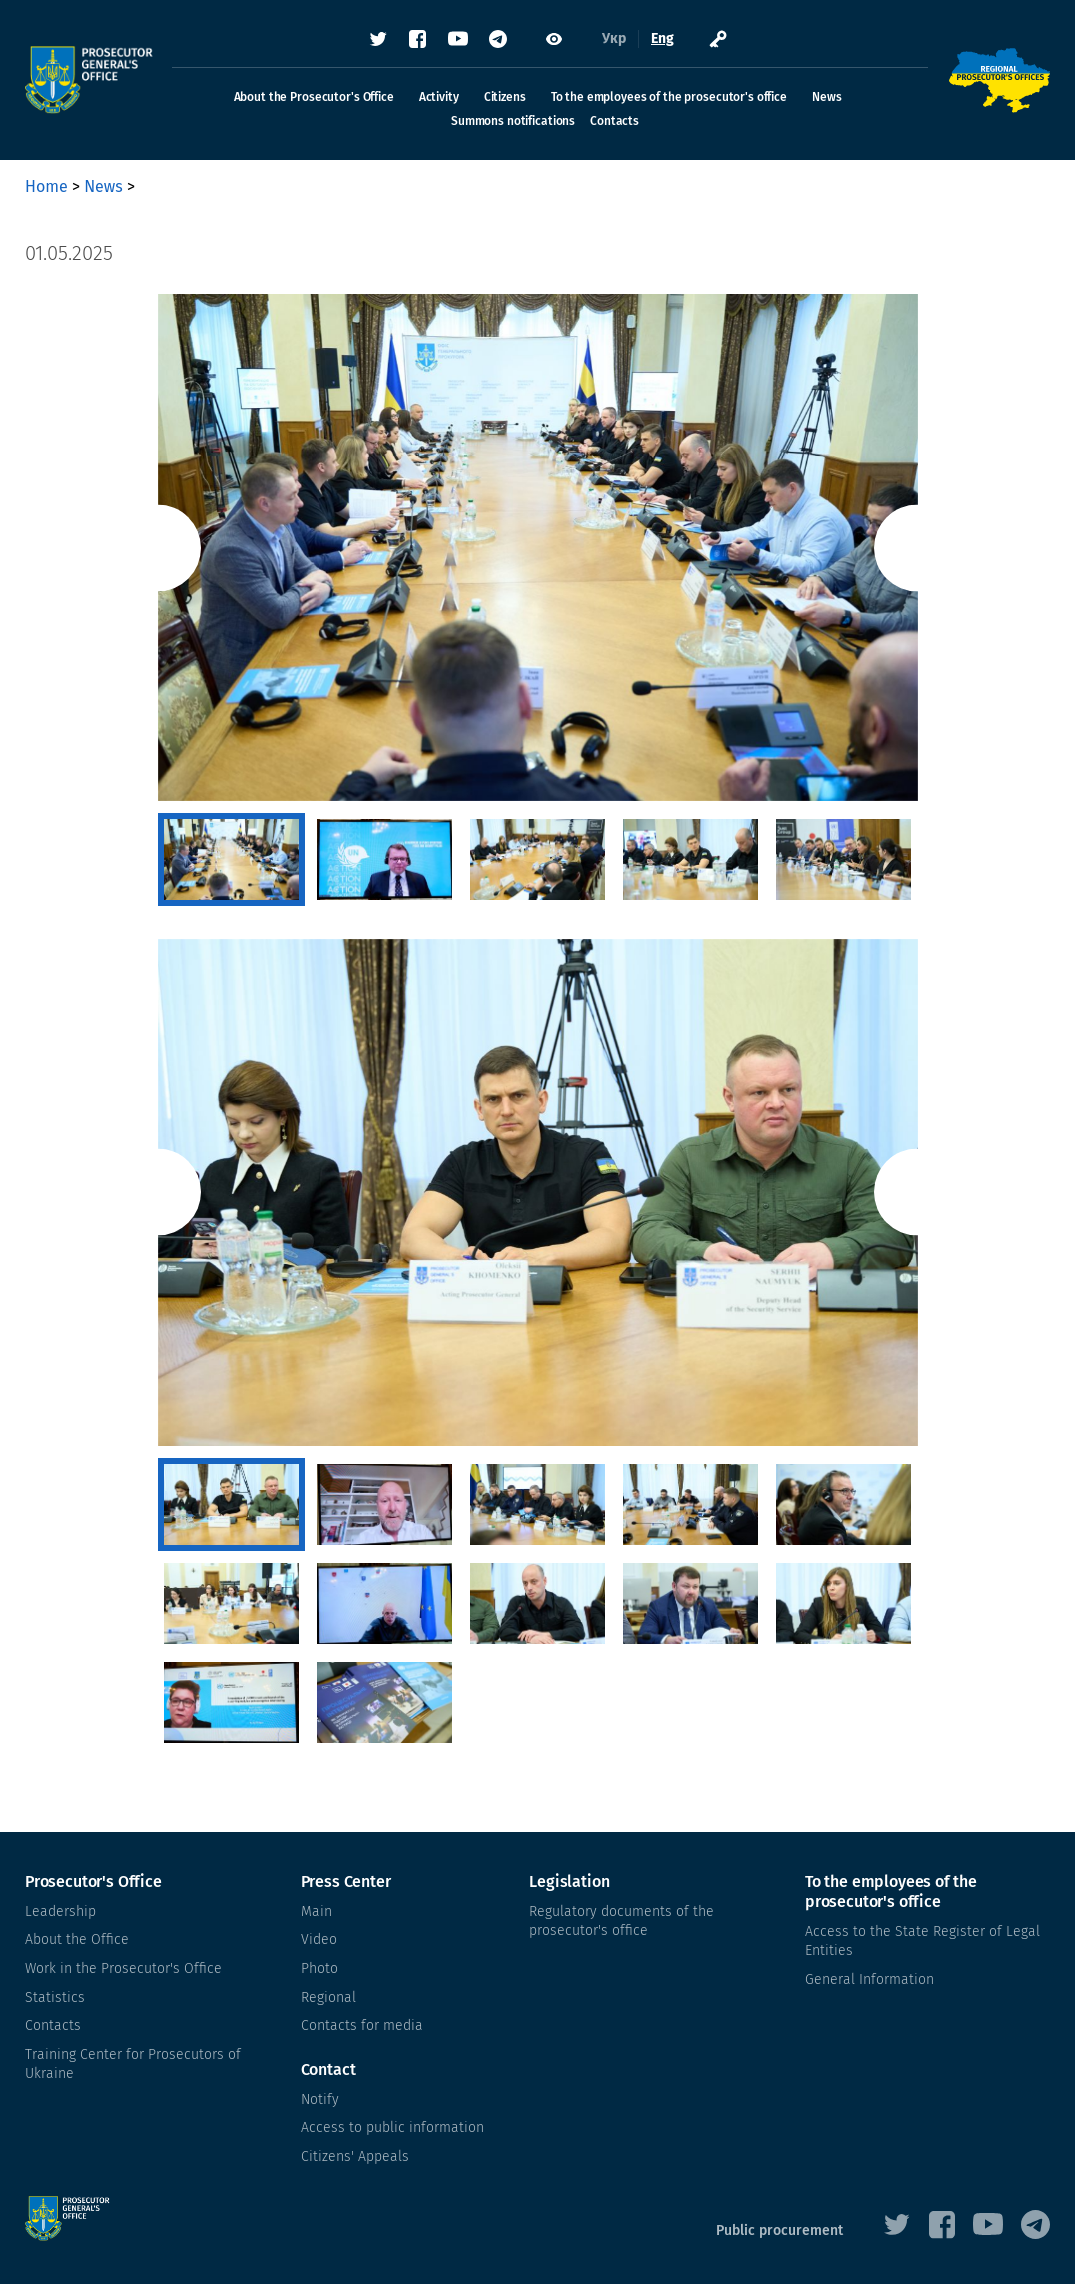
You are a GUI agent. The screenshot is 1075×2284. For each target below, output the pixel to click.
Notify (320, 2099)
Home (46, 186)
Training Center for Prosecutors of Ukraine (133, 2064)
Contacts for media (362, 2025)
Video (319, 1939)
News (826, 97)
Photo (319, 1968)
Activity (439, 97)
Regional (328, 1996)
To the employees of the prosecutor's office (669, 97)
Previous (157, 547)
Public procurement (779, 2230)
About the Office (77, 1939)
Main (316, 1911)
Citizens (505, 97)
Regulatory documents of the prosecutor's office (621, 1921)
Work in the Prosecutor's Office (123, 1968)
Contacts (614, 121)
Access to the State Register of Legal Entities (922, 1941)
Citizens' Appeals (355, 2156)
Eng (662, 39)
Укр (614, 39)
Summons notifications (513, 121)
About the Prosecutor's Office (314, 97)
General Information (869, 1979)
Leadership (60, 1911)
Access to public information (392, 2127)
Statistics (55, 1996)
